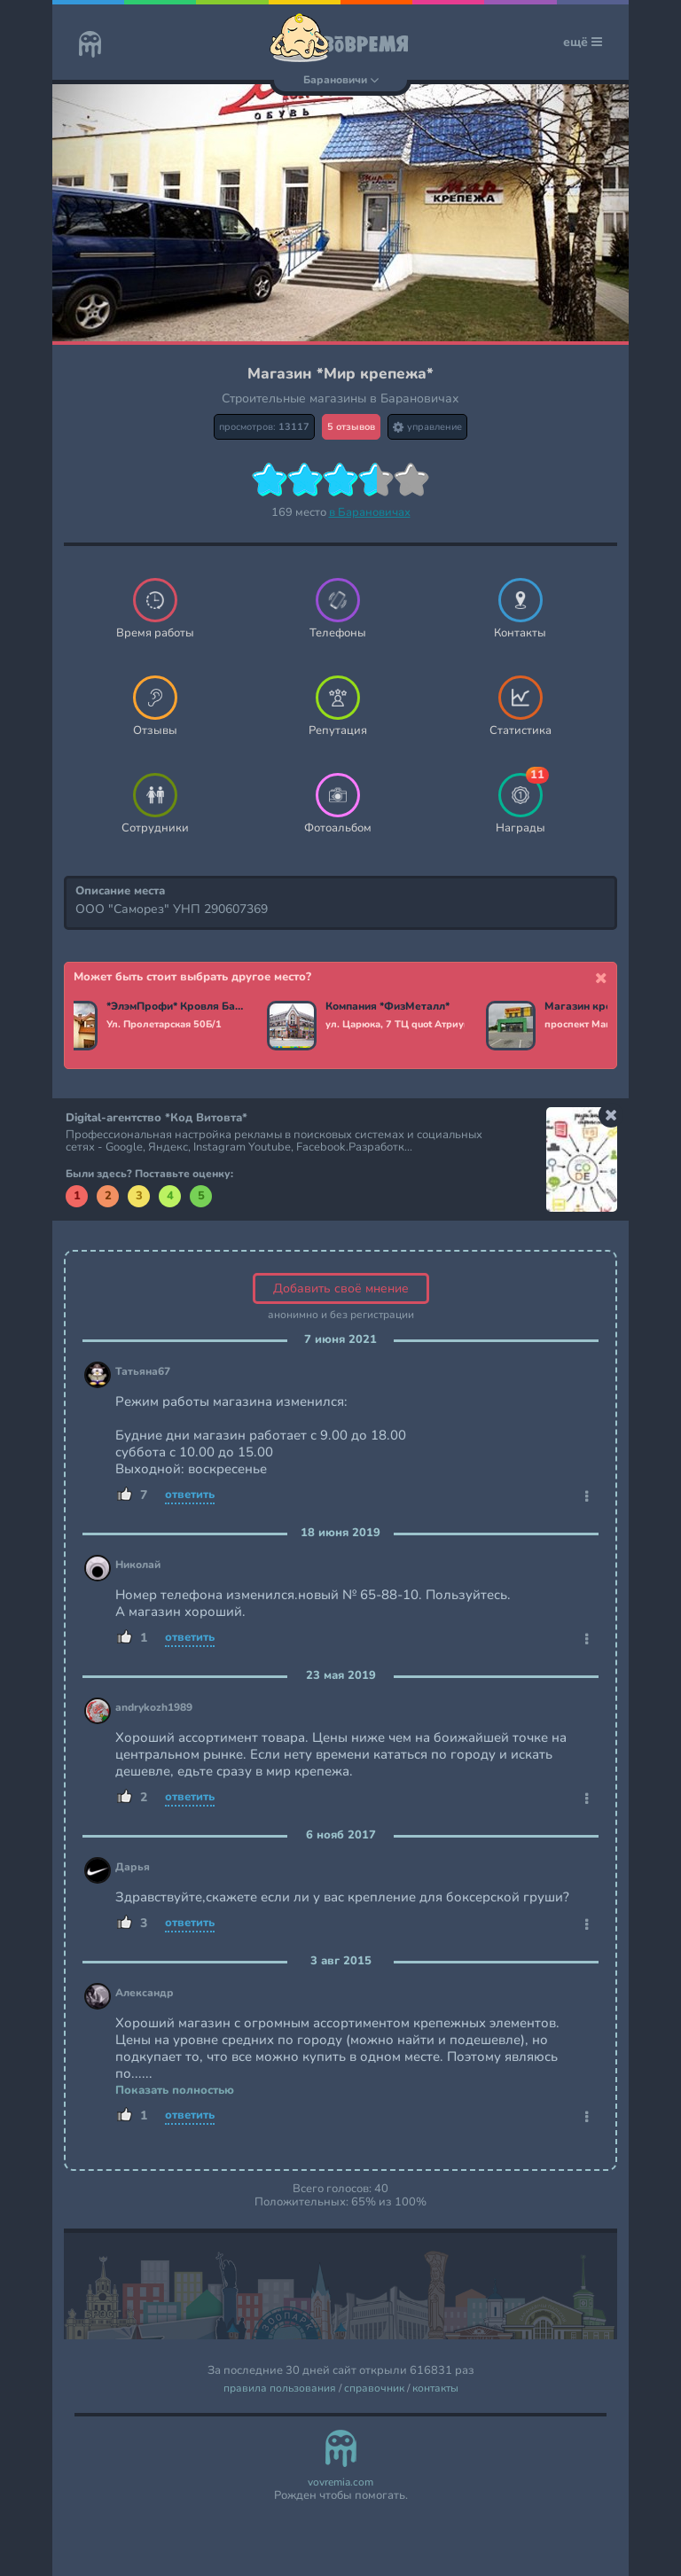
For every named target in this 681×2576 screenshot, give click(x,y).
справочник (374, 2388)
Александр (144, 1993)
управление (427, 426)
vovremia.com (340, 2482)
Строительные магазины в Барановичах (340, 398)
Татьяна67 (142, 1372)
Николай (137, 1565)
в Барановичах (370, 512)
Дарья (132, 1867)
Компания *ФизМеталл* (391, 1007)
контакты (435, 2388)
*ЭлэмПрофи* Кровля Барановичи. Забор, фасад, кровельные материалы (179, 1007)
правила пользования (279, 2388)
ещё (582, 42)
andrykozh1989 (153, 1707)
